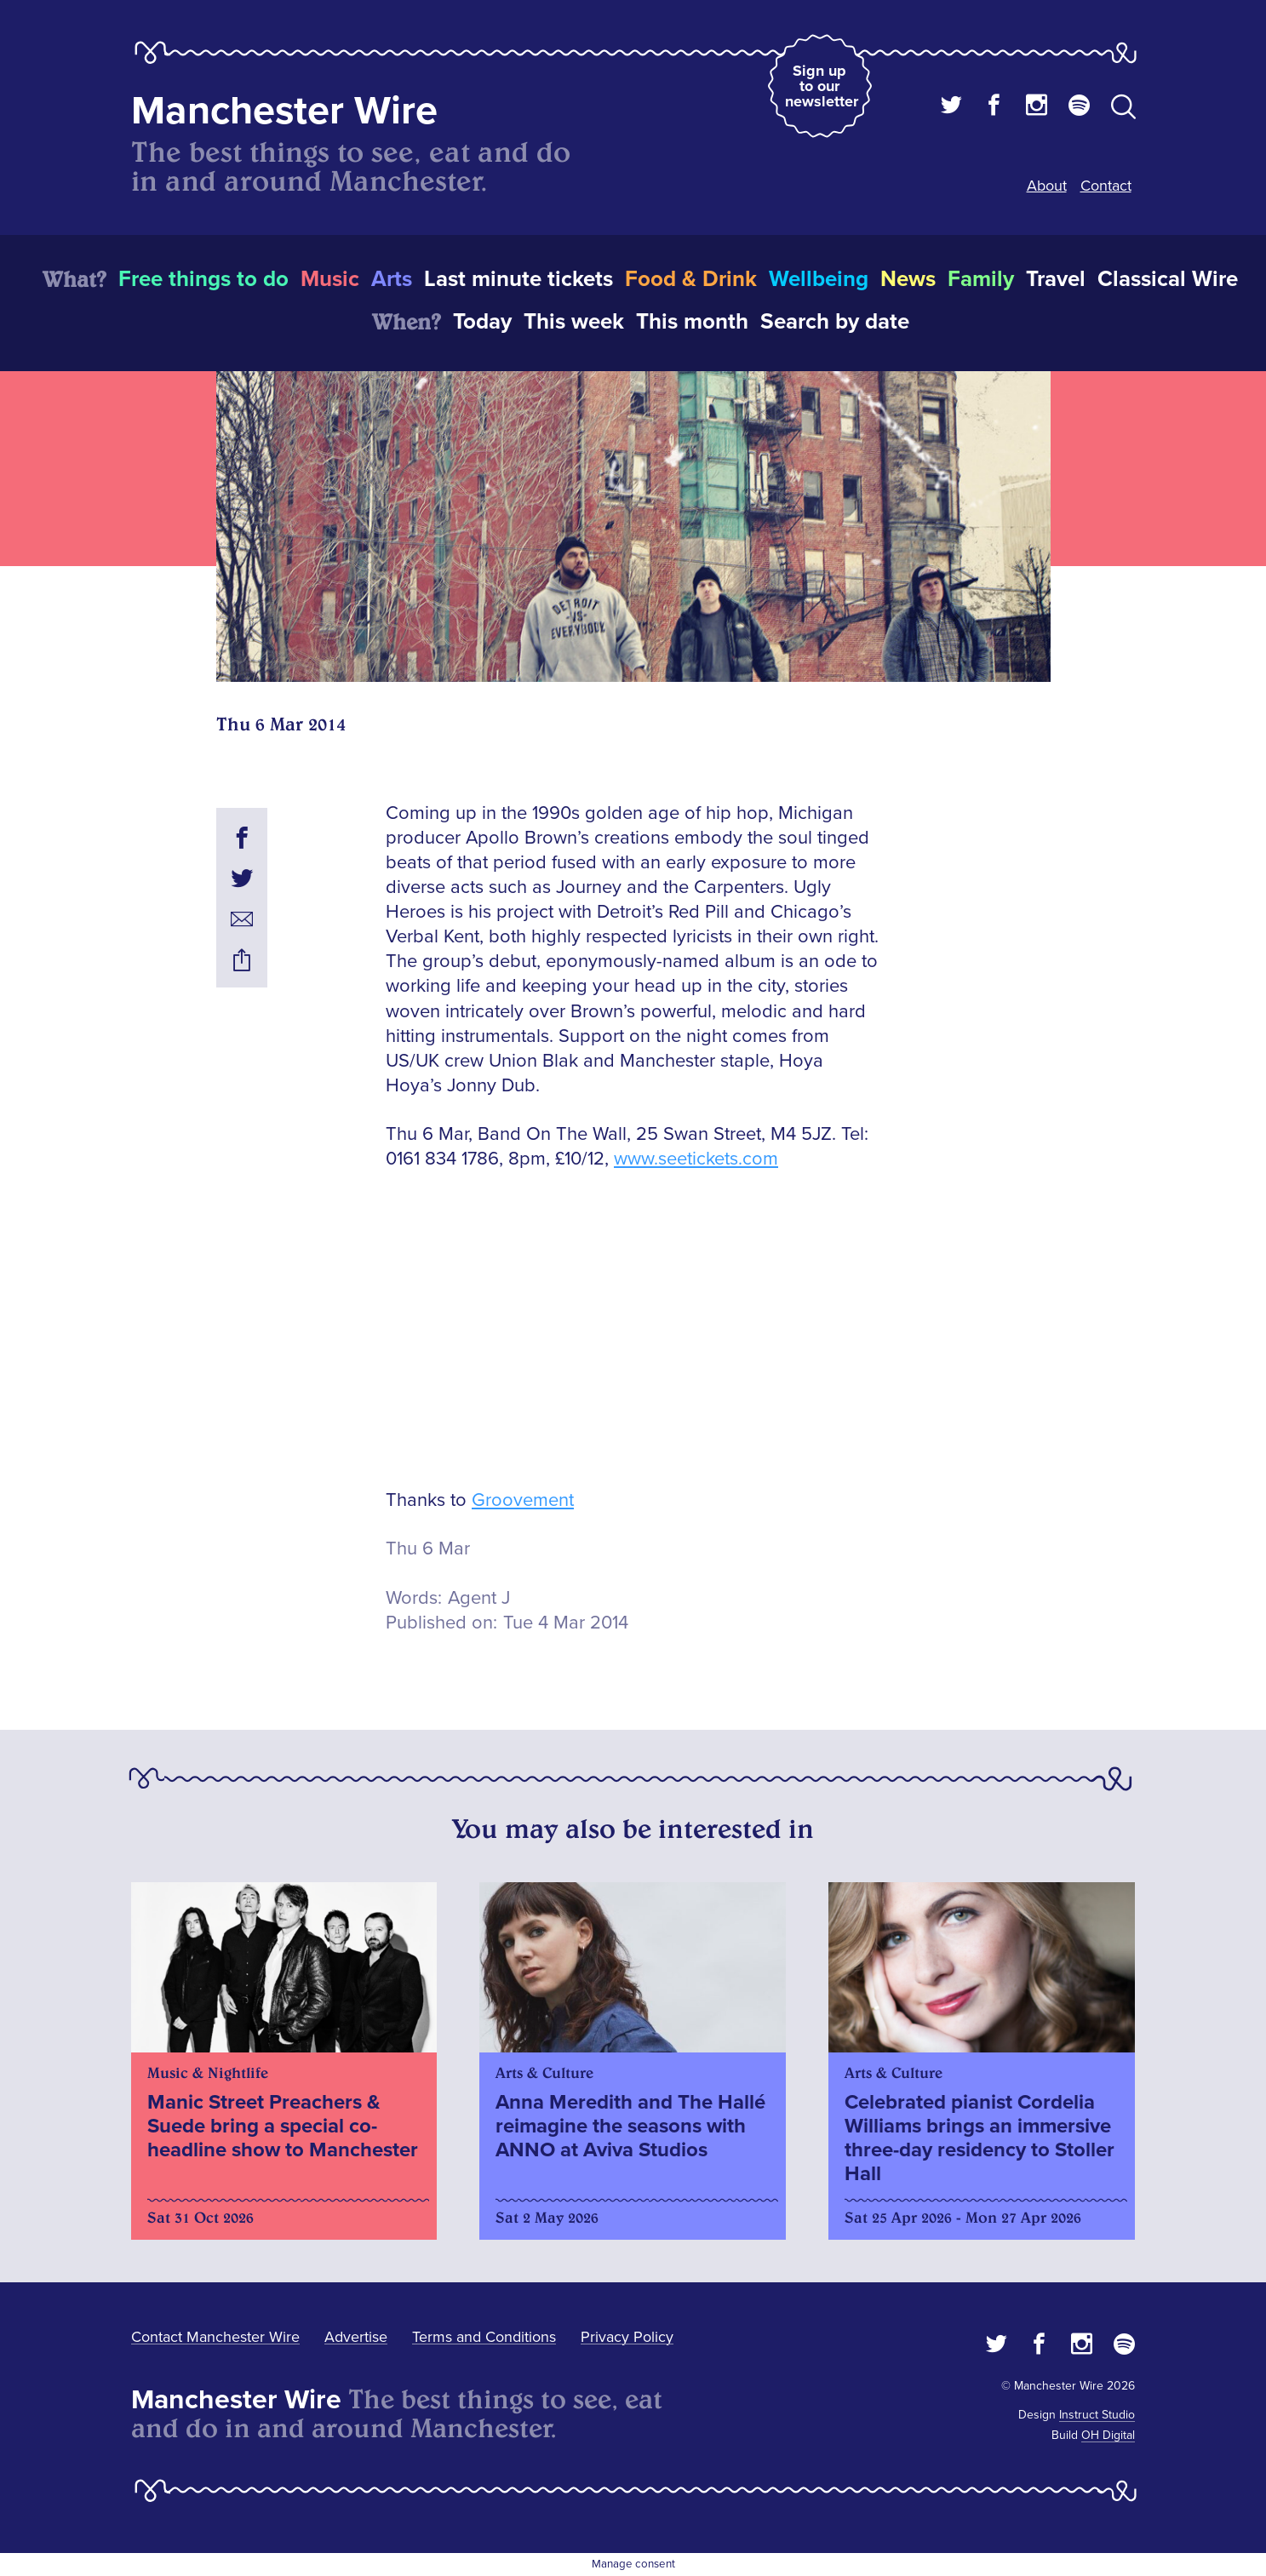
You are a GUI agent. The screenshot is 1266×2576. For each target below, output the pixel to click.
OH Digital (1108, 2435)
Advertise (355, 2336)
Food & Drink (691, 279)
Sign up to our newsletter (821, 86)
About (1047, 185)
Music (330, 279)
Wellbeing (818, 279)
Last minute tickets (518, 279)
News (908, 279)
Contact (1105, 185)
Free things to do (203, 279)
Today (482, 321)
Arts (391, 279)
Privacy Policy (627, 2336)
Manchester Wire (284, 111)
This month (692, 321)
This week (574, 321)
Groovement (523, 1500)
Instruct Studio (1097, 2414)
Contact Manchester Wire (215, 2336)
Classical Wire (1167, 279)
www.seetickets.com (696, 1159)
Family (981, 279)
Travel (1056, 279)
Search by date (834, 321)
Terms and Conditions (484, 2336)
